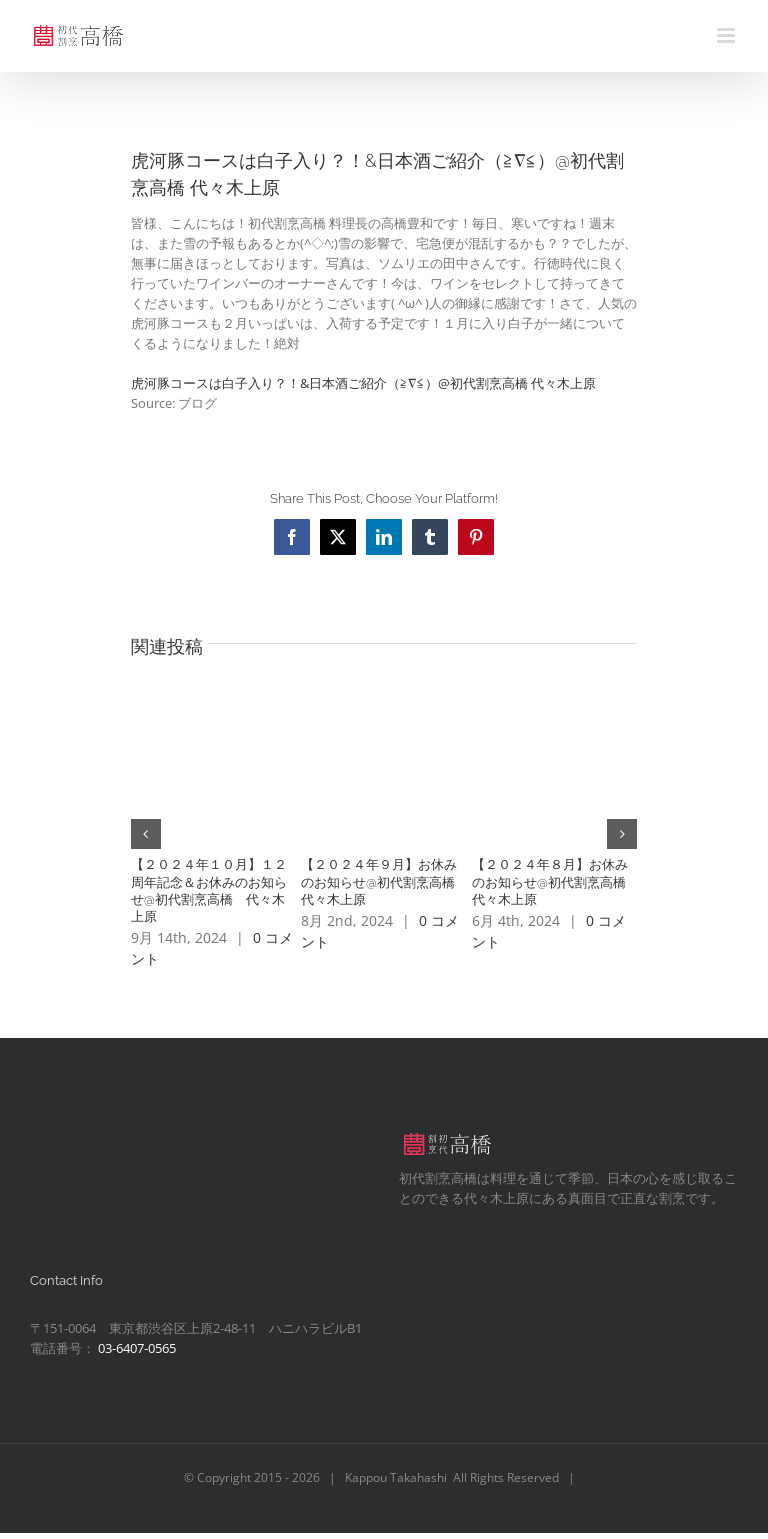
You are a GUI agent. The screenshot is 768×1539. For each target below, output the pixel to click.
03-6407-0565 (137, 1348)
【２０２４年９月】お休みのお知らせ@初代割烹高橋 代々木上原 (384, 882)
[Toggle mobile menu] (727, 35)
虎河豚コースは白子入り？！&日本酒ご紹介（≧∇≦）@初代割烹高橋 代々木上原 (363, 383)
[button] (146, 834)
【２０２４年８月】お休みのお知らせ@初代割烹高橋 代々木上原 (555, 882)
